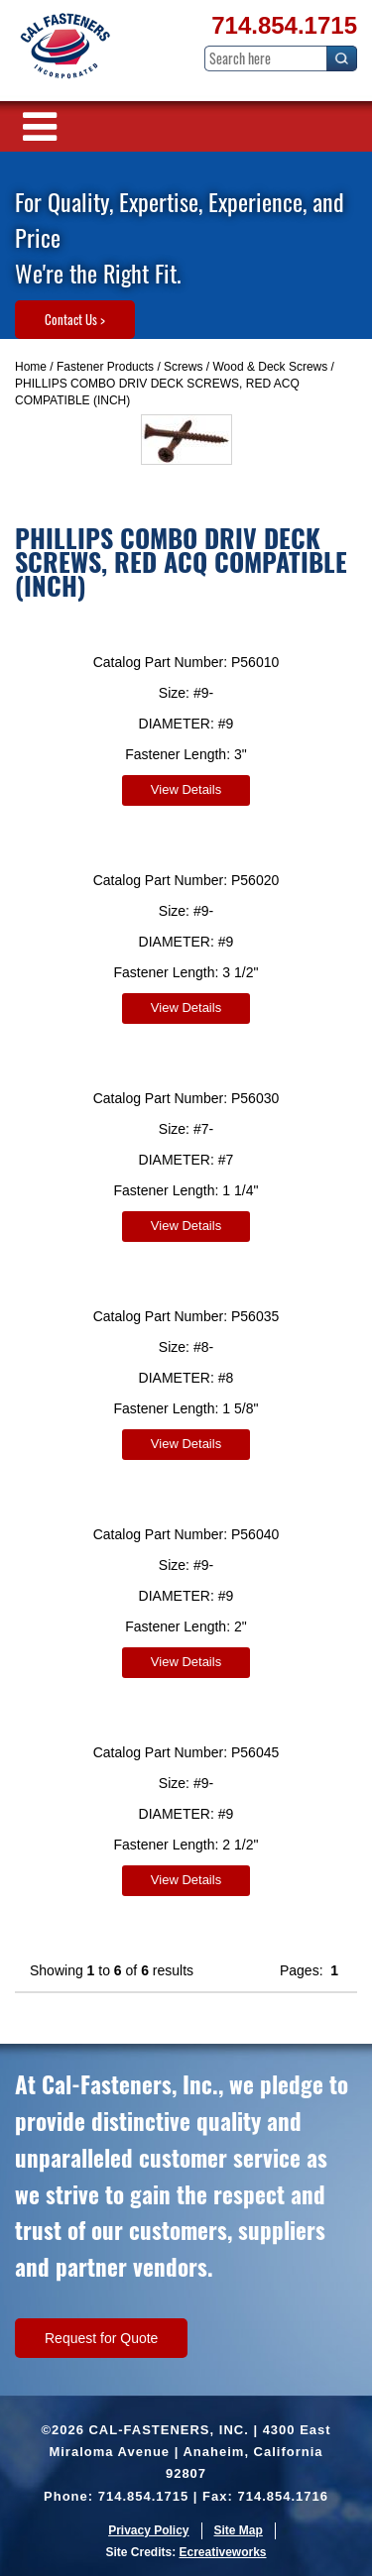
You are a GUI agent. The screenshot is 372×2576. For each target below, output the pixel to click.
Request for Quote (101, 2338)
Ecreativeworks (222, 2552)
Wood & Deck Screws (269, 367)
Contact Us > (75, 319)
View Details (186, 789)
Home (31, 367)
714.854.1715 (284, 25)
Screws (183, 367)
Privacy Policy (148, 2530)
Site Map (238, 2530)
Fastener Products (105, 367)
